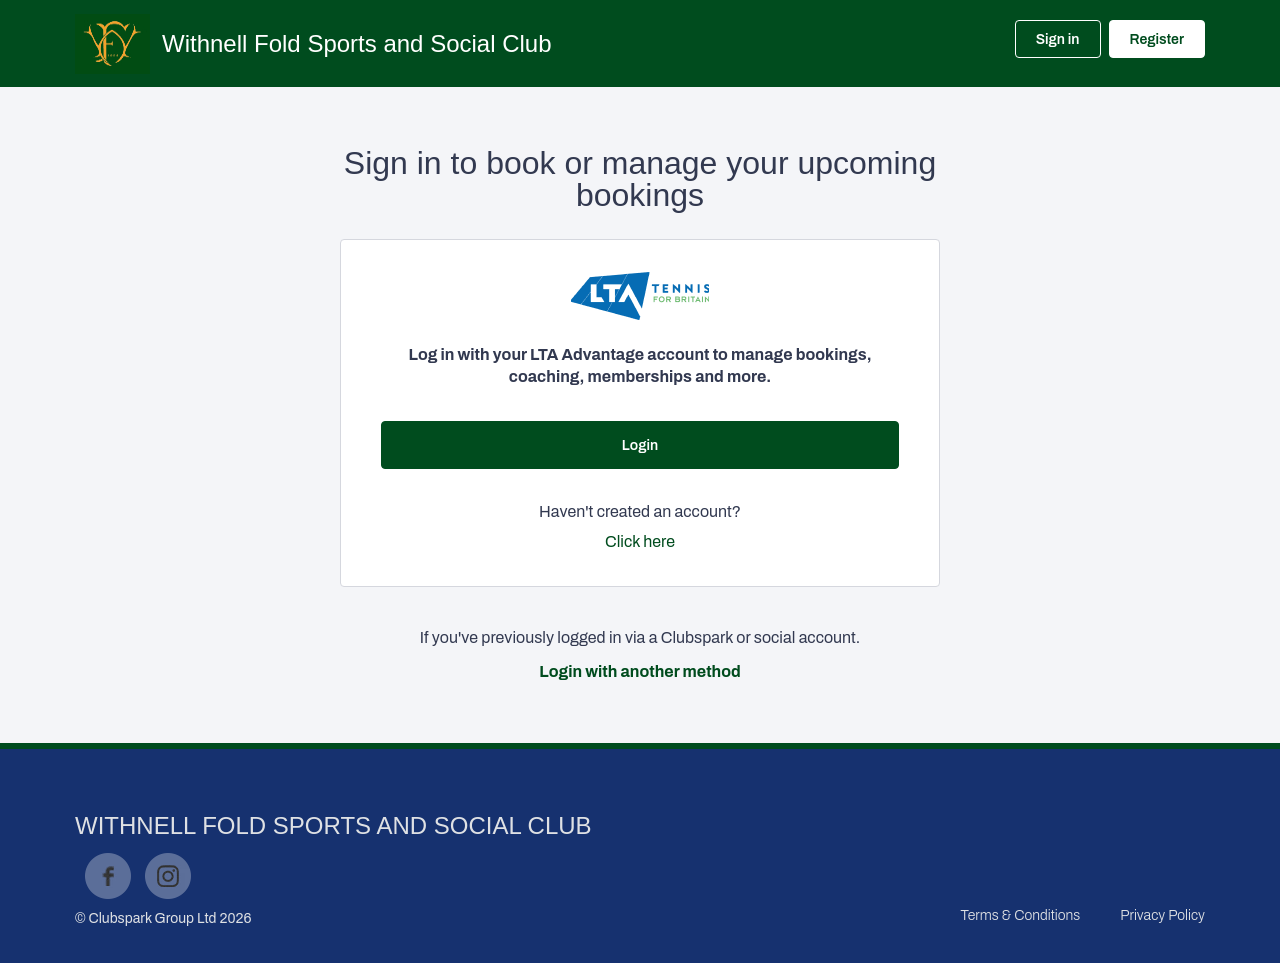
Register (1157, 39)
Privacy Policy (1162, 915)
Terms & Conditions (1020, 915)
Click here (640, 541)
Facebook (108, 876)
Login (640, 445)
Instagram (168, 876)
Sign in (1058, 39)
